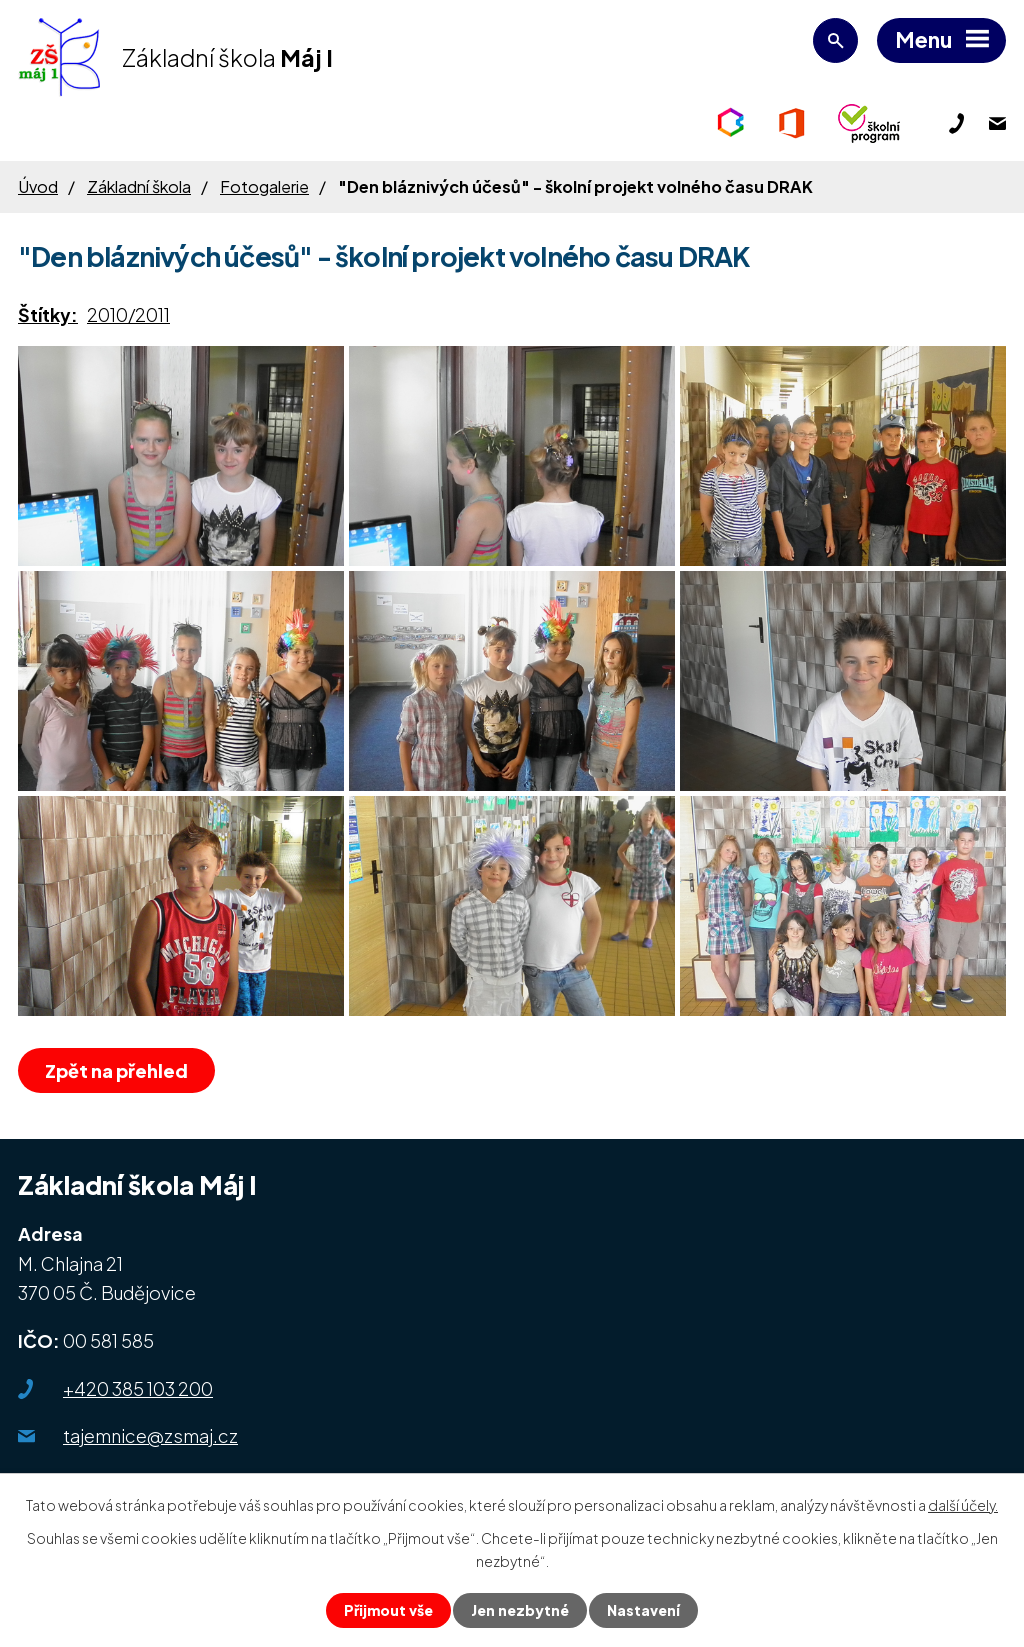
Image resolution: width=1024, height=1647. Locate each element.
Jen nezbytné (520, 1610)
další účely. (963, 1505)
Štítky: (48, 314)
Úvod (38, 186)
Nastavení (643, 1610)
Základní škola (139, 186)
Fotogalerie (264, 186)
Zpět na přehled (116, 1070)
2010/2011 (128, 314)
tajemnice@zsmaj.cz (150, 1435)
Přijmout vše (388, 1610)
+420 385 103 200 (138, 1388)
